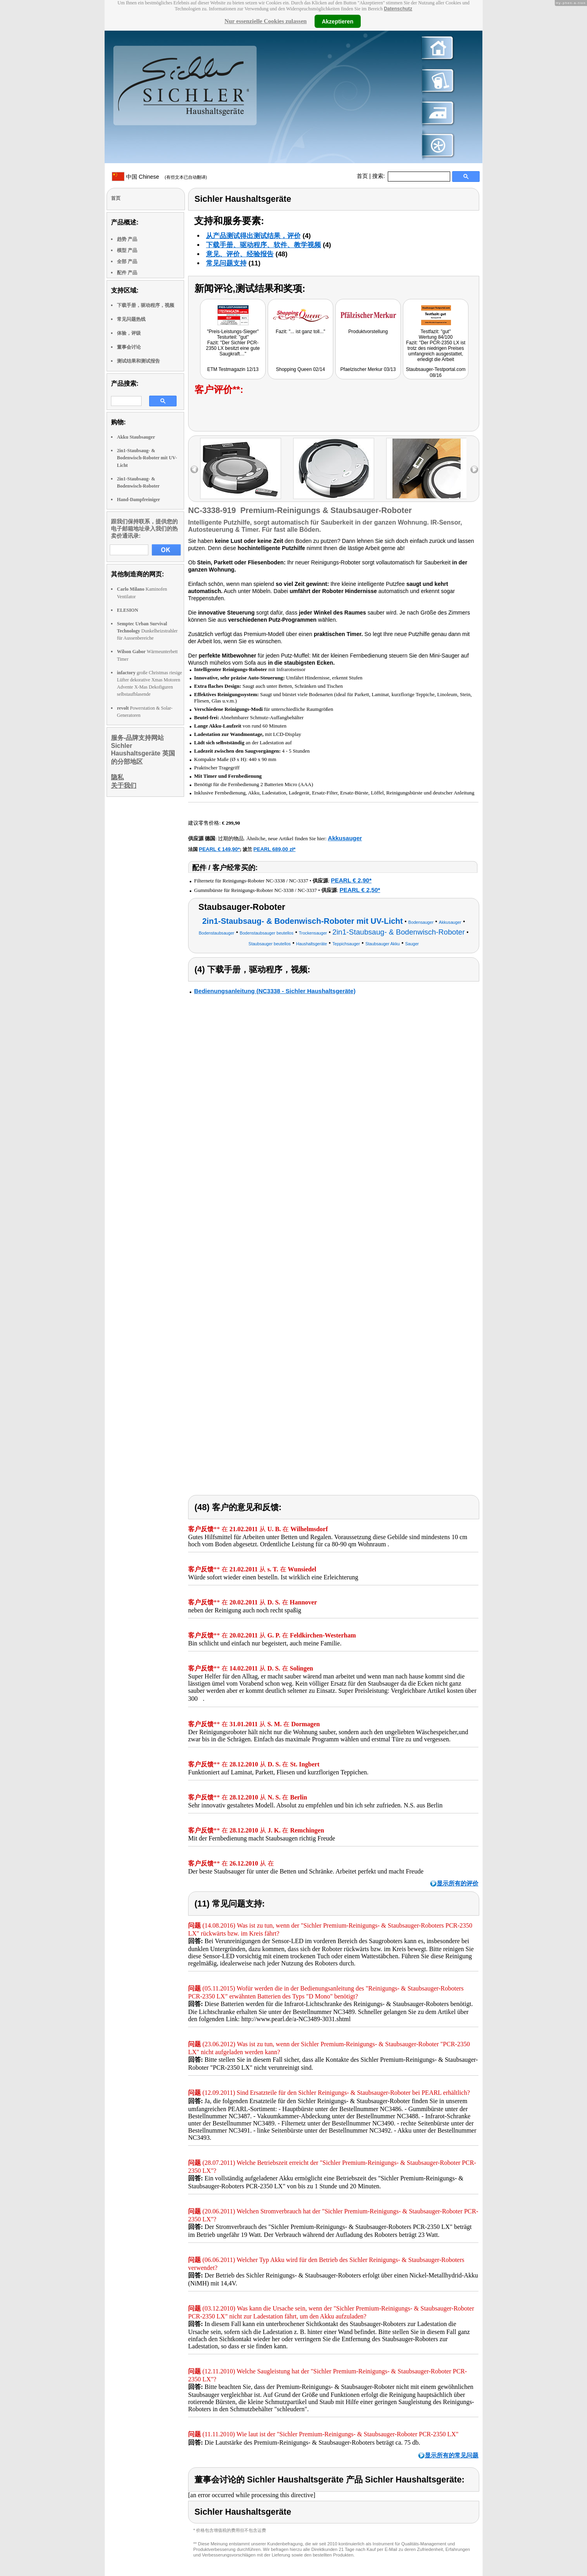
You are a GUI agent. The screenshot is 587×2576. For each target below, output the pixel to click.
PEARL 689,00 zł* (274, 849)
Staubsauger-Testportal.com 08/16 (435, 372)
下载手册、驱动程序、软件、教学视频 (263, 245)
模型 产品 (127, 250)
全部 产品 (127, 261)
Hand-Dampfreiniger (138, 499)
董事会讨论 (129, 347)
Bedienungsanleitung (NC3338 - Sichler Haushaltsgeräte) (275, 990)
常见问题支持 (226, 263)
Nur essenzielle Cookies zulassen (265, 21)
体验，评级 (129, 333)
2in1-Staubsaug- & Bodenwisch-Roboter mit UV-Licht (147, 458)
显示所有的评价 (457, 1883)
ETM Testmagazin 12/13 (233, 369)
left (194, 469)
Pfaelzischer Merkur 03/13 (368, 369)
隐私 (117, 777)
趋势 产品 (127, 239)
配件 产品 (127, 272)
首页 (362, 176)
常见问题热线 (131, 319)
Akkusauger (345, 838)
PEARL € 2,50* (360, 889)
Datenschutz (398, 9)
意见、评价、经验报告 (240, 254)
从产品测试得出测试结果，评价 (253, 236)
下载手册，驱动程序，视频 (145, 305)
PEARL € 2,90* (351, 880)
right (474, 469)
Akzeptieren (337, 21)
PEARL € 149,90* (219, 849)
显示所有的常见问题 (451, 2455)
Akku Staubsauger (136, 437)
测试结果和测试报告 (138, 361)
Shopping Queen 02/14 (300, 369)
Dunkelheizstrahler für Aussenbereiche (147, 631)
